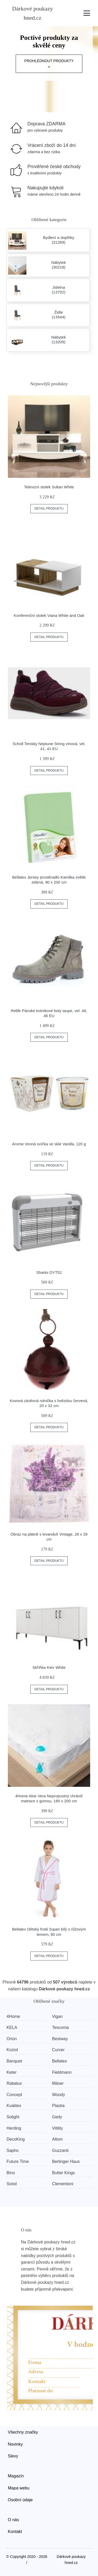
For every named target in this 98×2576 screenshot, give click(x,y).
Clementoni (62, 2184)
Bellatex (59, 2061)
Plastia (58, 2105)
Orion (12, 2039)
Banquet (14, 2061)
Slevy (13, 2456)
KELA (12, 2027)
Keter (11, 2072)
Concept (14, 2094)
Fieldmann (62, 2072)
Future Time (18, 2161)
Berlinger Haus (66, 2161)
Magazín (16, 2476)
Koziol (12, 2050)
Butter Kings (63, 2173)
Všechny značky (23, 2432)
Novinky (15, 2444)
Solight (13, 2117)
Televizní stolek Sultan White (49, 487)
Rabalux (14, 2083)
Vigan (57, 2016)
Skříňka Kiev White (49, 1667)
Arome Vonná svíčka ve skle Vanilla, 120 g (49, 1144)
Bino (11, 2173)
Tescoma (60, 2027)
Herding (14, 2128)
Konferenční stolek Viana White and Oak (49, 615)
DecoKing (16, 2139)
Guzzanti (60, 2150)
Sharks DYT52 (49, 1272)
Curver (58, 2050)
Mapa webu (19, 2488)
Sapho (13, 2150)
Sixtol (12, 2184)
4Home (13, 2016)
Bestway (60, 2039)
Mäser (58, 2083)
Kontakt (15, 2531)
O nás (13, 2520)
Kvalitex (14, 2105)
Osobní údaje (20, 2500)
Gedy (57, 2117)
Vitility (57, 2128)
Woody (58, 2094)
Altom (57, 2139)
